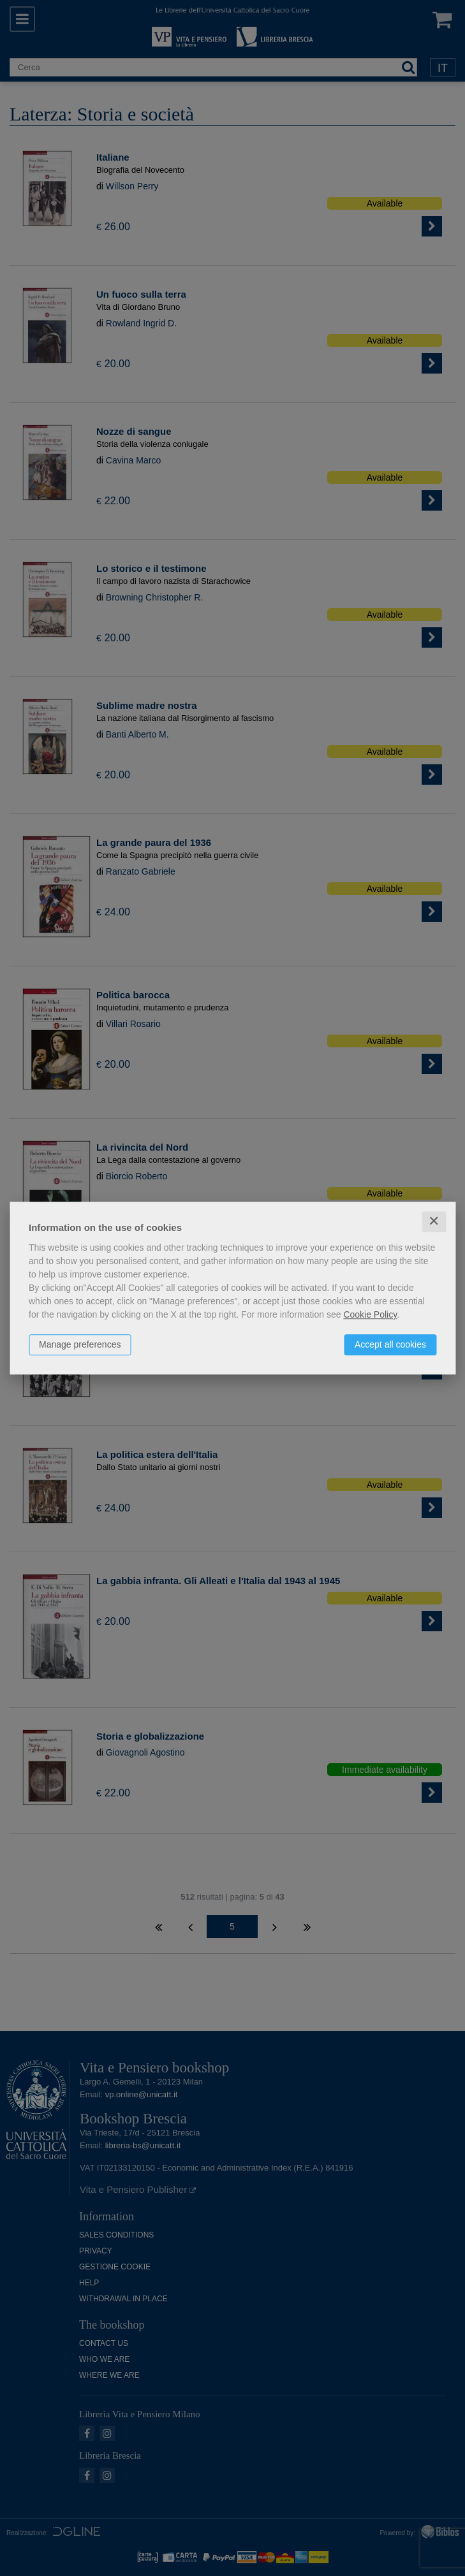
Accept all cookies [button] (390, 1344)
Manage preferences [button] (80, 1344)
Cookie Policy (370, 1314)
